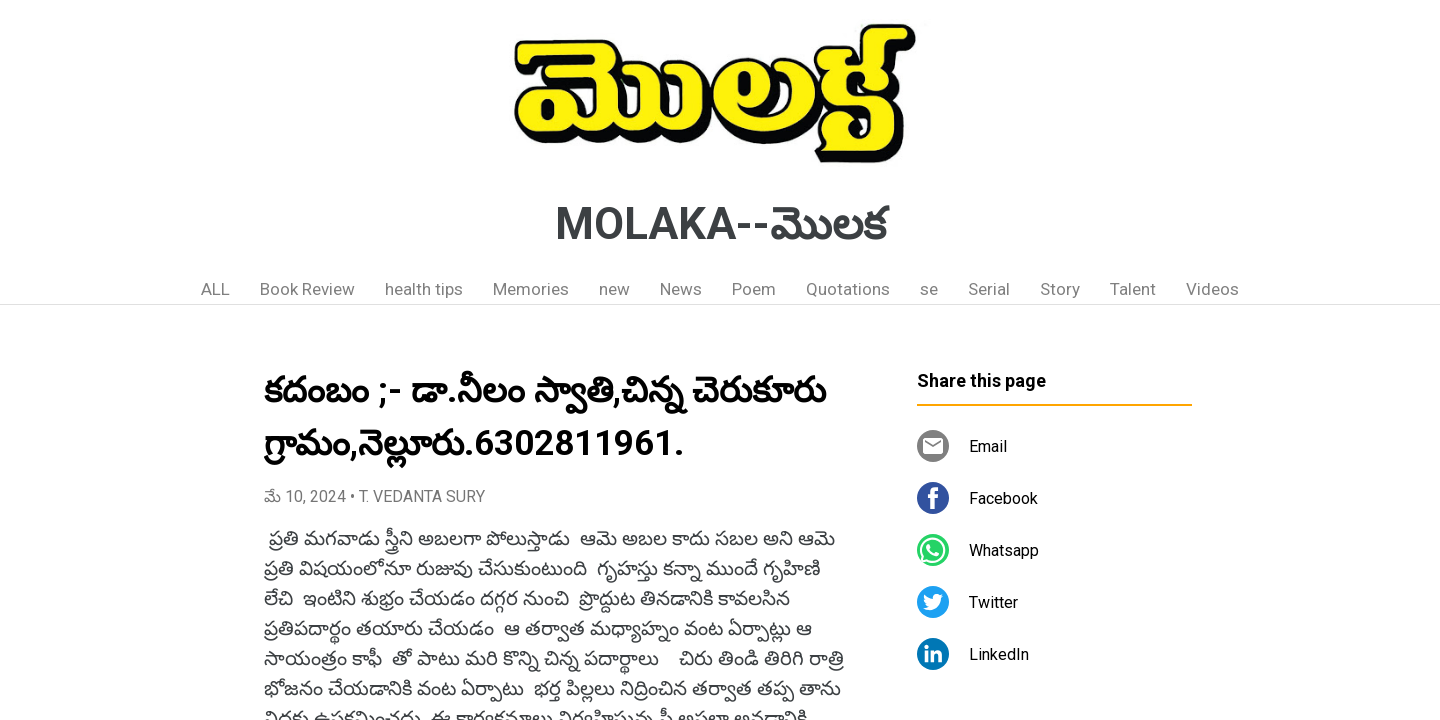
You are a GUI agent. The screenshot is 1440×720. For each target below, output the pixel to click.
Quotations (848, 289)
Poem (754, 289)
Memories (531, 289)
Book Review (307, 289)
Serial (989, 289)
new (614, 289)
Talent (1133, 289)
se (929, 289)
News (681, 289)
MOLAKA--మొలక (720, 224)
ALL (215, 289)
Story (1060, 289)
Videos (1212, 289)
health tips (424, 289)
